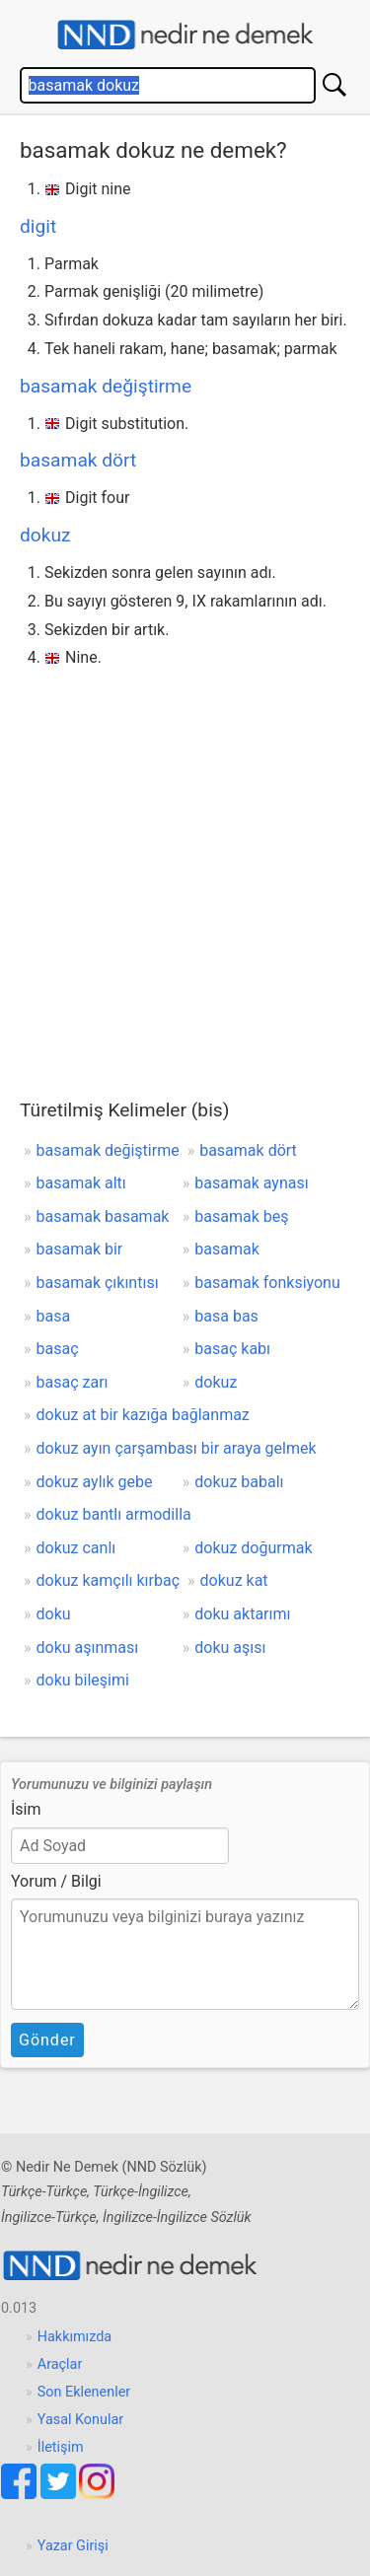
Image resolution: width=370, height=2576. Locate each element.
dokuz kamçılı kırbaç (109, 1580)
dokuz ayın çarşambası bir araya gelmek (177, 1448)
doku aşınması (88, 1647)
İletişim (60, 2447)
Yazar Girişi (73, 2546)
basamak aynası (251, 1183)
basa (54, 1316)
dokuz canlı (76, 1547)
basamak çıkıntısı (98, 1282)
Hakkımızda (74, 2336)
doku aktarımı (242, 1614)
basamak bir (80, 1249)
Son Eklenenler (83, 2392)
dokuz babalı (238, 1481)
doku (54, 1614)
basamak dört (78, 460)
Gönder (47, 2040)
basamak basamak (103, 1216)
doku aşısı (229, 1647)
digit (38, 226)
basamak (226, 1249)
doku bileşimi (83, 1680)
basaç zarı (73, 1382)
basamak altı (81, 1183)
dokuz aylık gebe (95, 1481)
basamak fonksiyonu (266, 1282)
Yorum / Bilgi (56, 1881)
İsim (26, 1809)
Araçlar (60, 2364)
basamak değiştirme (105, 386)
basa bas (226, 1316)
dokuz (45, 535)
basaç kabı (232, 1348)
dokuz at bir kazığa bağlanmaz (143, 1414)
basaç (58, 1348)
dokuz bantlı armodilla (114, 1514)
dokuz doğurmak (253, 1547)
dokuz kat (234, 1580)
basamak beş (241, 1216)
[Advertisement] (185, 867)
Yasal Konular (80, 2419)
